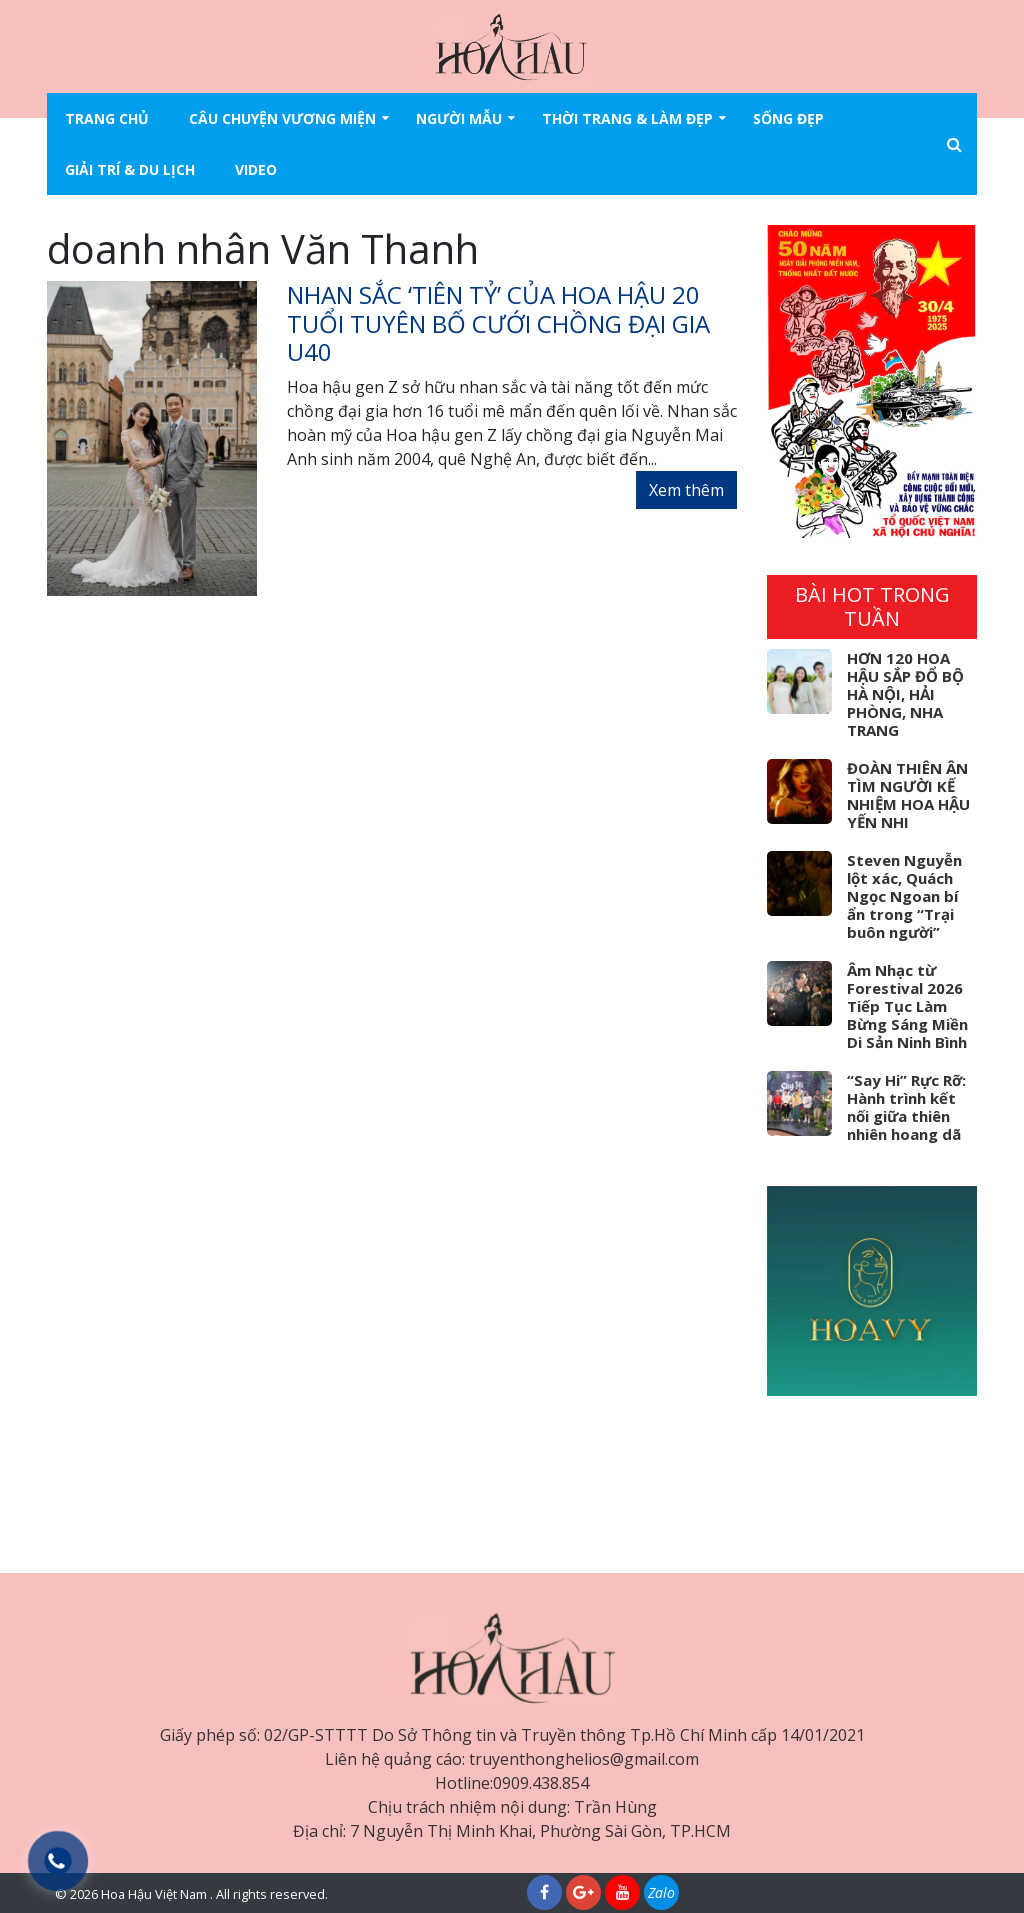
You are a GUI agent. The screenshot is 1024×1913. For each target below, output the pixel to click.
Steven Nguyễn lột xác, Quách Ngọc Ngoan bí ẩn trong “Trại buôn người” (904, 896)
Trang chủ (107, 118)
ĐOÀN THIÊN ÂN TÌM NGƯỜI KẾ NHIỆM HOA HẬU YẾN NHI (908, 795)
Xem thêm (686, 490)
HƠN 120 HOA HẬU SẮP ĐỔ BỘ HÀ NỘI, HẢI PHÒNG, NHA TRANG (905, 694)
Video (256, 169)
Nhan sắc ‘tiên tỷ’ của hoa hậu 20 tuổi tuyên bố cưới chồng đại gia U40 (498, 323)
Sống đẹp (788, 118)
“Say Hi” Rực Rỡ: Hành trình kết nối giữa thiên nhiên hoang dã (906, 1107)
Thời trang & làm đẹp (627, 118)
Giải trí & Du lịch (130, 169)
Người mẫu (459, 118)
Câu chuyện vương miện (282, 118)
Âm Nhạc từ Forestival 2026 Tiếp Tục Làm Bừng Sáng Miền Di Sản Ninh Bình (907, 1006)
